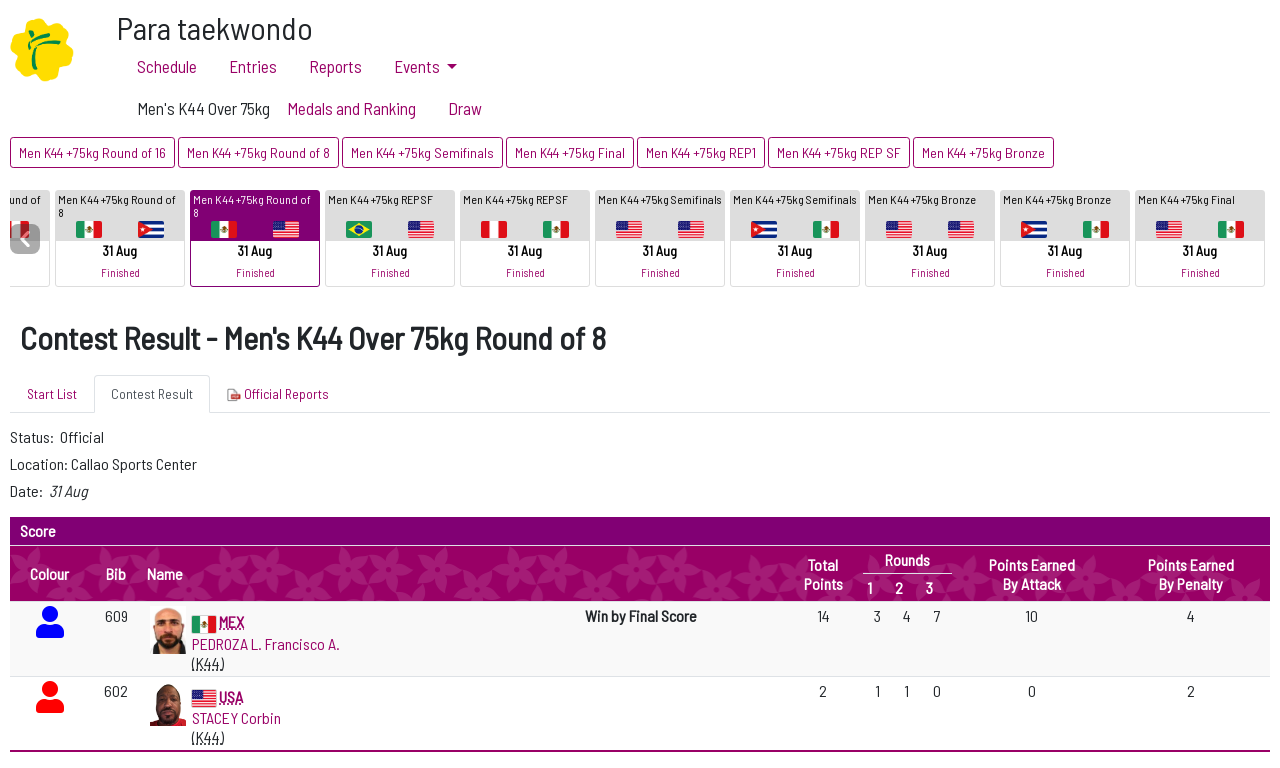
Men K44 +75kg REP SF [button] (839, 152)
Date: (28, 490)
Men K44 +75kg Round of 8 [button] (258, 152)
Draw (465, 108)
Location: (40, 463)
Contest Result (152, 393)
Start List (52, 393)
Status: (33, 436)
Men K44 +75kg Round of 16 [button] (92, 152)
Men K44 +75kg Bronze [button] (983, 152)
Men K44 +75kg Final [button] (570, 152)
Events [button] (418, 66)
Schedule (167, 66)
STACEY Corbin (236, 717)
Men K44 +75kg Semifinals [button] (422, 152)
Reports (335, 66)
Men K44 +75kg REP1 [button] (701, 152)
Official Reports (278, 394)
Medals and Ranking (351, 108)
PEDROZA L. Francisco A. (266, 643)
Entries (253, 66)
